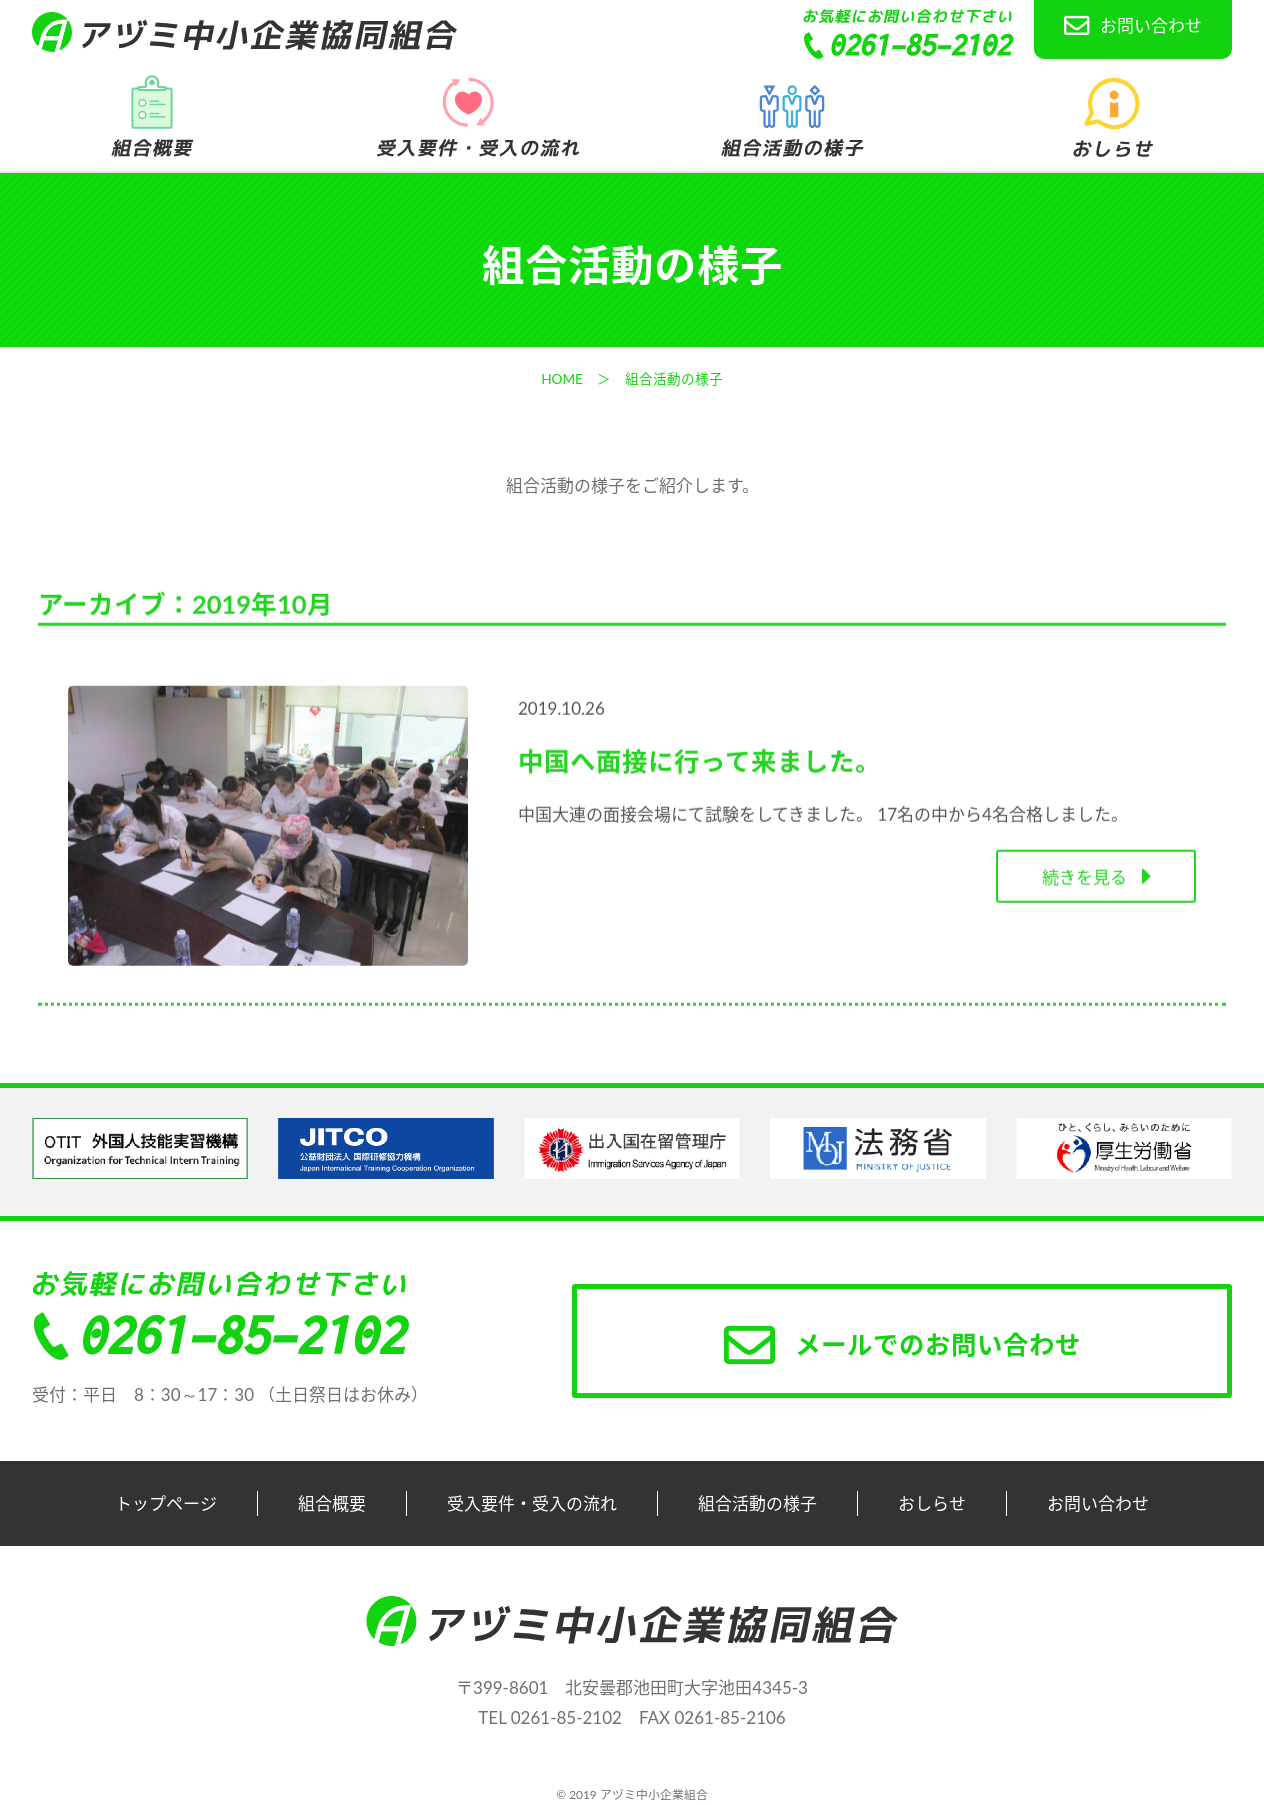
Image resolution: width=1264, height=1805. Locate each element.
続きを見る (1096, 880)
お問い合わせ (1133, 26)
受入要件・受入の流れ (532, 1503)
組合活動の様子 (757, 1503)
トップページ (166, 1503)
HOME (562, 379)
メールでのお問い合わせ (902, 1344)
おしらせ (932, 1503)
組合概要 (332, 1503)
